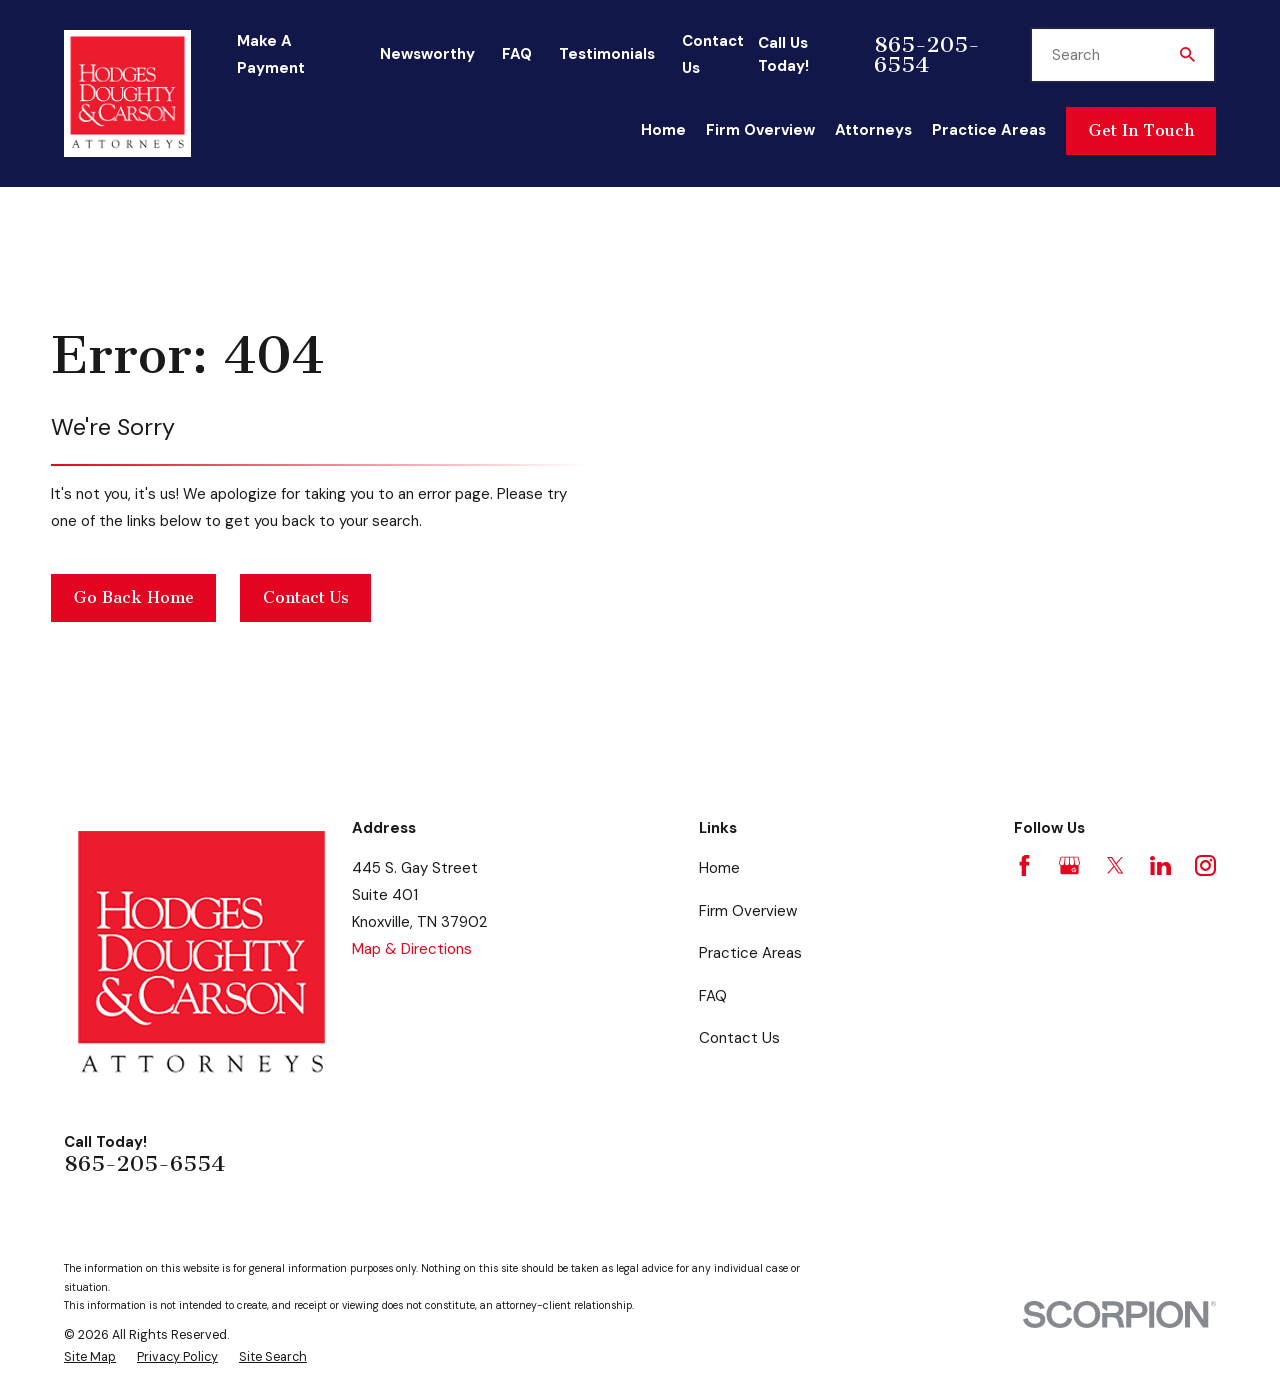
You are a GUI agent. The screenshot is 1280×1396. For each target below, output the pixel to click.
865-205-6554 (927, 55)
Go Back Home (134, 597)
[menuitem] (90, 1357)
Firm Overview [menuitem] (760, 130)
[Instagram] (1205, 865)
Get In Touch (1141, 130)
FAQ (517, 54)
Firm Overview (748, 911)
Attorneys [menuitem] (873, 130)
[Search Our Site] (1187, 54)
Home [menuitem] (663, 130)
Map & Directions (412, 949)
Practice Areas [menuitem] (989, 130)
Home (719, 868)
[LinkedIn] (1160, 865)
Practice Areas (750, 953)
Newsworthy (427, 54)
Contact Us (306, 597)
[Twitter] (1115, 865)
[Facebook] (1024, 865)
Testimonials (607, 54)
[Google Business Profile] (1069, 865)
